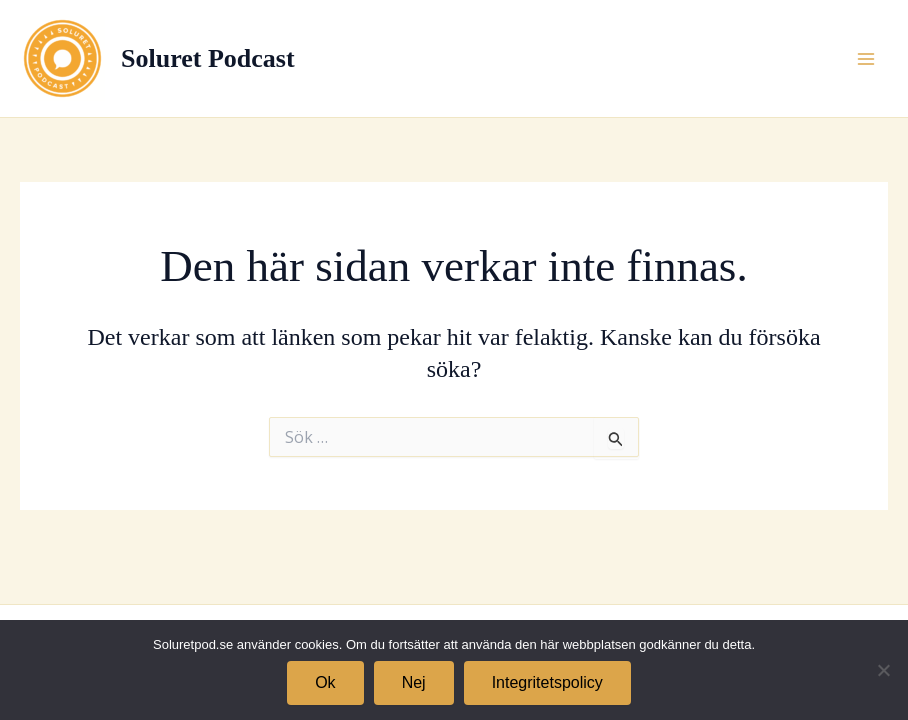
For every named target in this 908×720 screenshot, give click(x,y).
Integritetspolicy (547, 682)
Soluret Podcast (208, 58)
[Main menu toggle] (866, 59)
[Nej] (883, 670)
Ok (325, 682)
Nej (414, 682)
